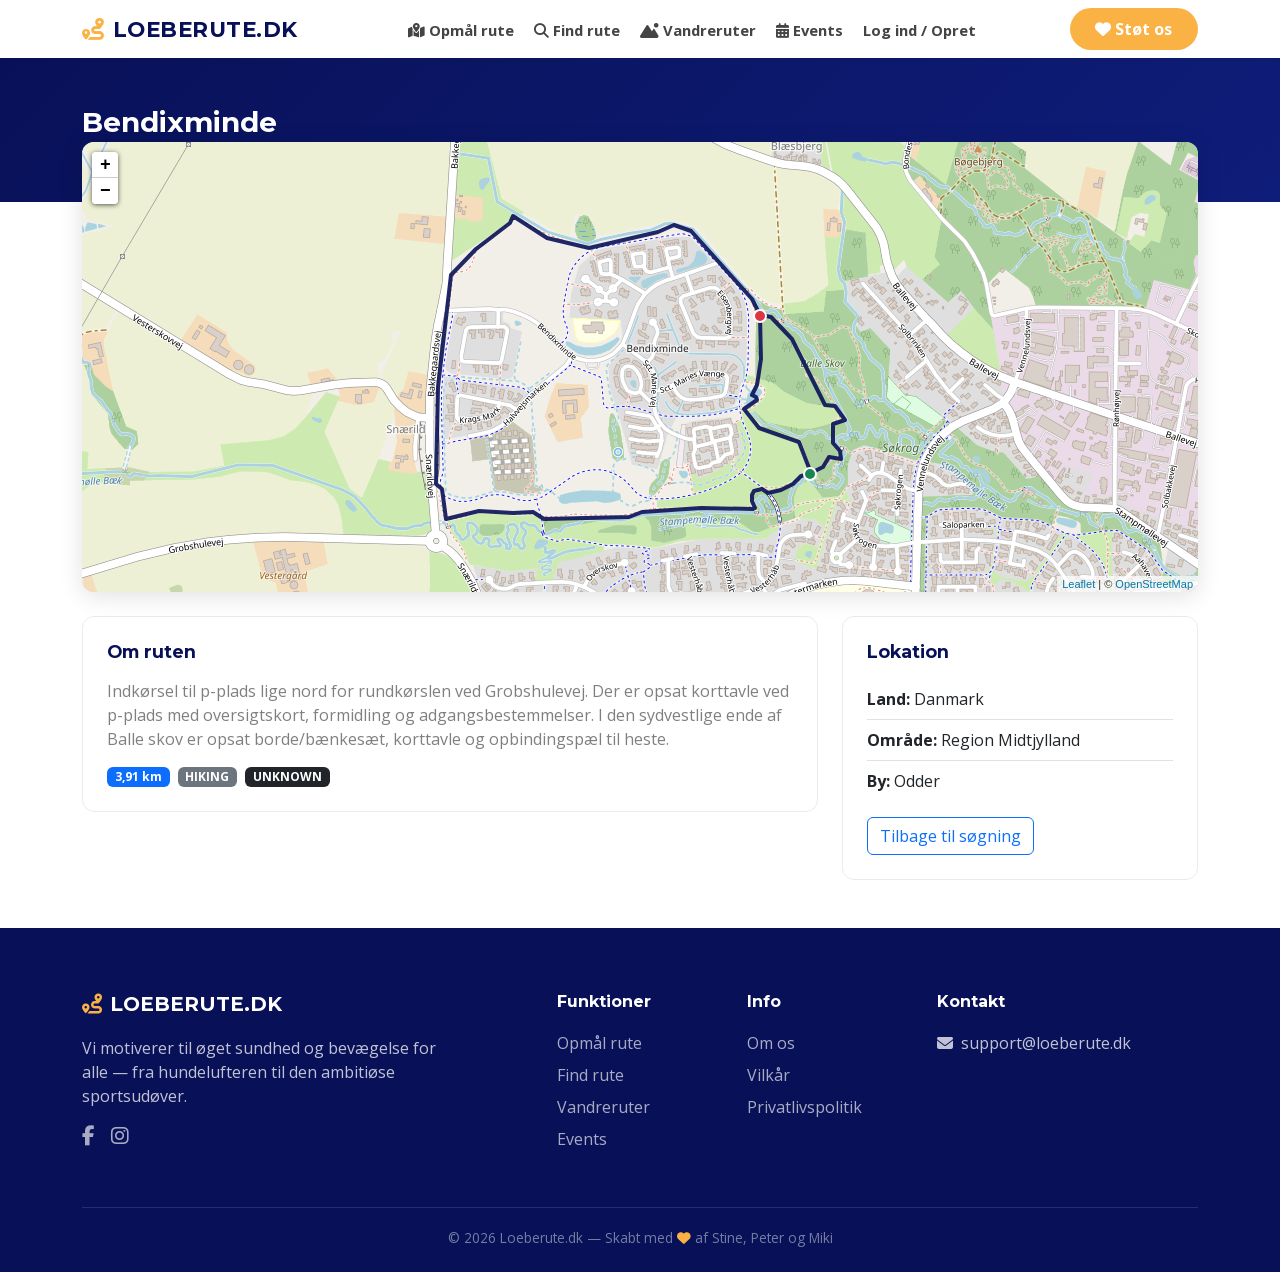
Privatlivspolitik (804, 1107)
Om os (771, 1043)
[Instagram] (120, 1136)
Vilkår (768, 1075)
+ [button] (105, 165)
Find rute (577, 30)
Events (809, 30)
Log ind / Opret (919, 30)
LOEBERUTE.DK (190, 29)
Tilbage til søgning (950, 836)
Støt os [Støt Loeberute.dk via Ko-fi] (1133, 29)
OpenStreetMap (1154, 584)
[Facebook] (88, 1136)
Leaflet (1078, 584)
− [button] (105, 191)
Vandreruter (698, 30)
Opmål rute (461, 30)
